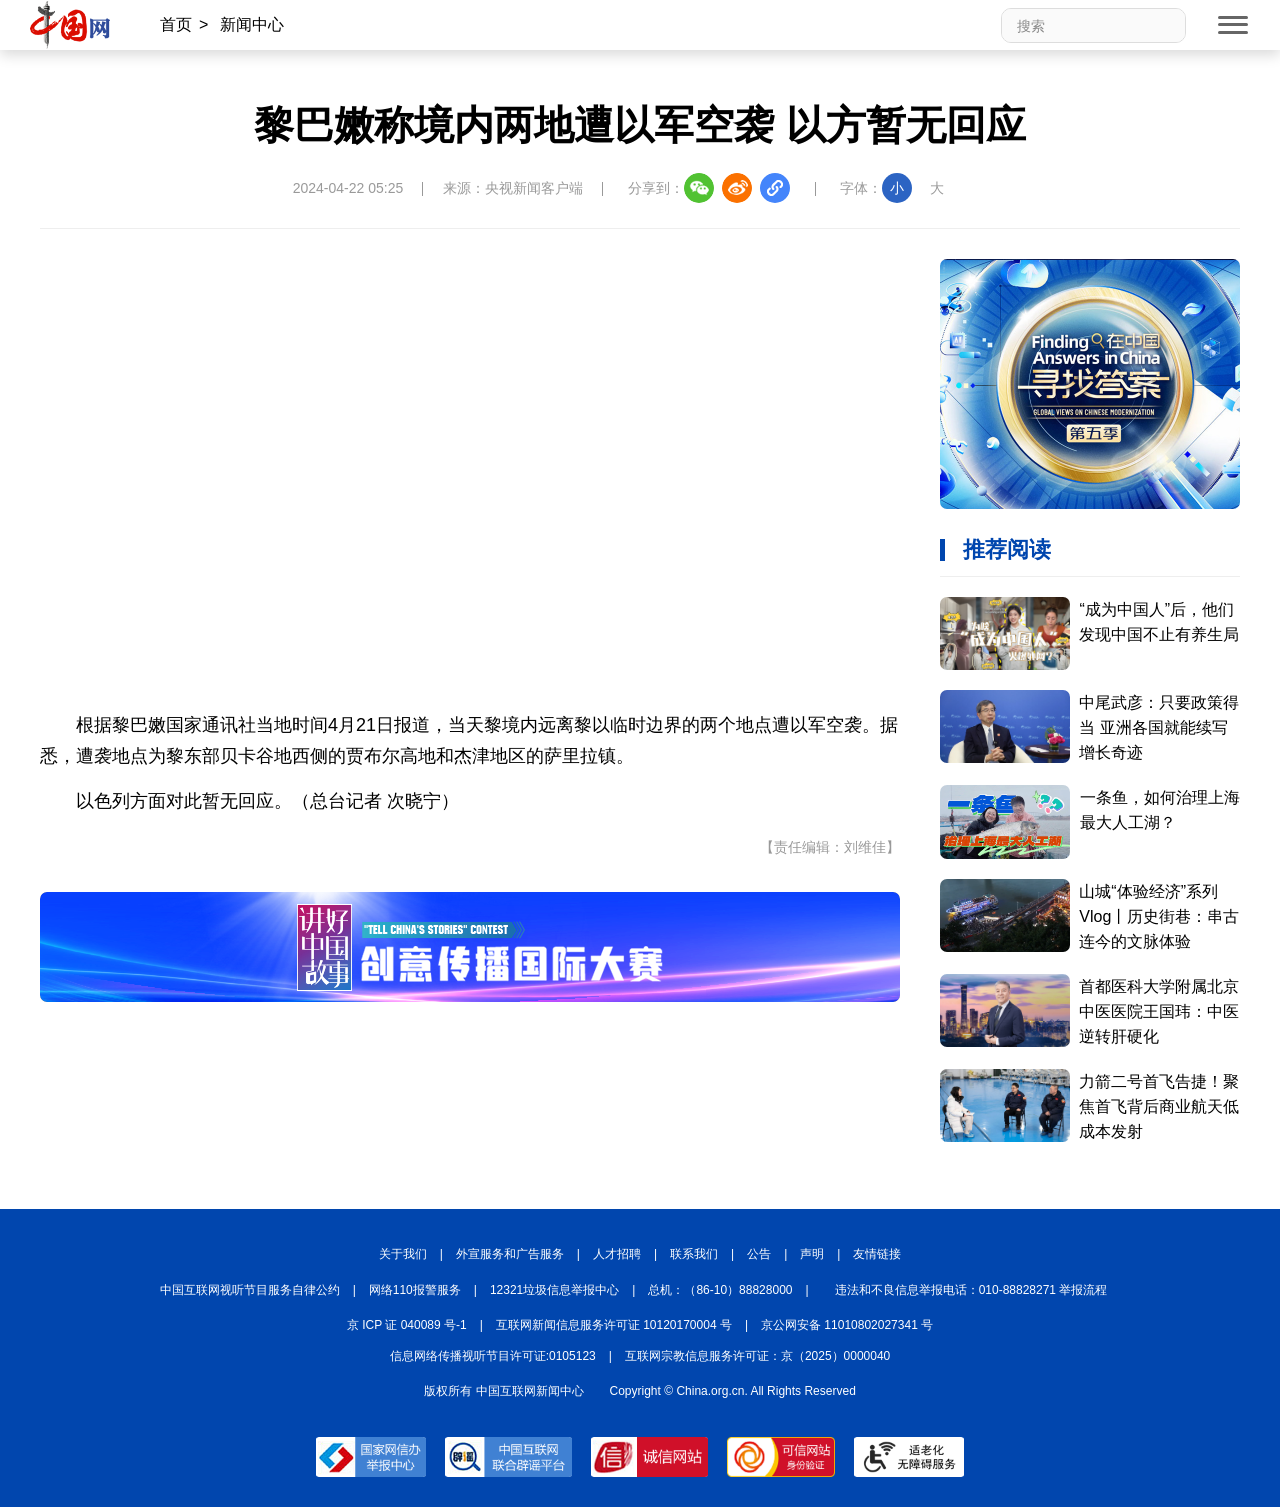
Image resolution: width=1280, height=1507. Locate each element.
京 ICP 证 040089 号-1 (407, 1325)
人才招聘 (617, 1254)
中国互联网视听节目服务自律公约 (250, 1290)
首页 (176, 24)
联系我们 (694, 1254)
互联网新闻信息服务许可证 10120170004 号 (614, 1325)
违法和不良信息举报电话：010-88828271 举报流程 (971, 1290)
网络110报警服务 (415, 1290)
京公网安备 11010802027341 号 (847, 1325)
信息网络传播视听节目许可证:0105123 (493, 1356)
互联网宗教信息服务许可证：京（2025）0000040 (757, 1356)
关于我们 (403, 1254)
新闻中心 (252, 24)
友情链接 (877, 1254)
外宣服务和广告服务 (510, 1254)
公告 (759, 1254)
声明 (812, 1254)
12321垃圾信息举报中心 (554, 1290)
